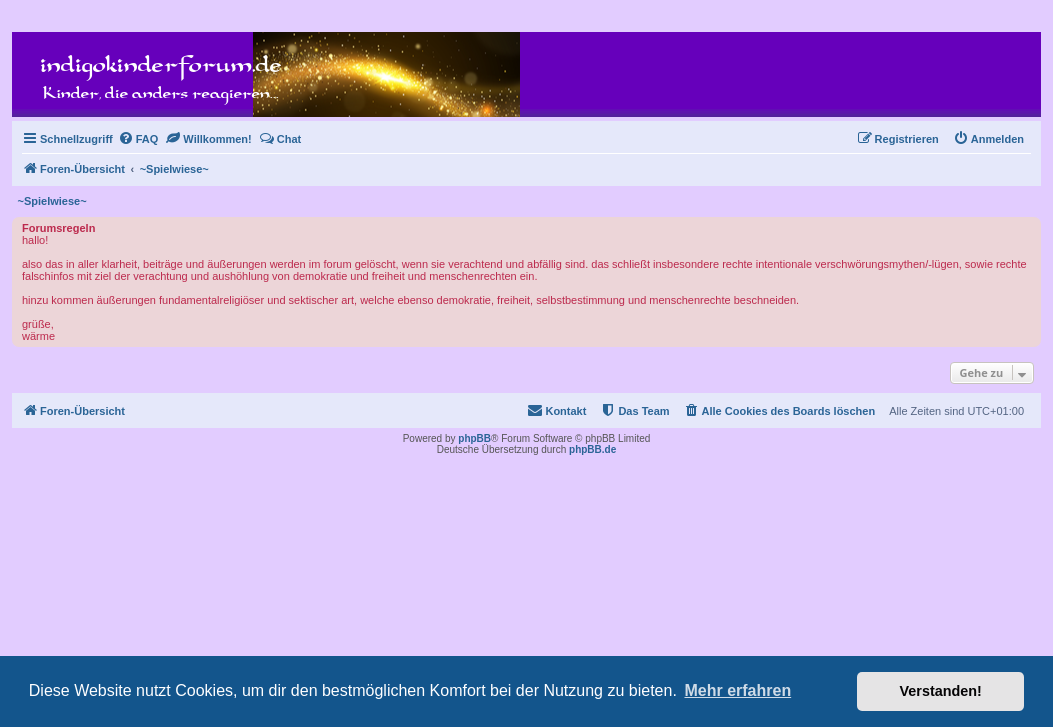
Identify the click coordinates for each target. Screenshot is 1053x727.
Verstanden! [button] (941, 691)
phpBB (474, 438)
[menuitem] (138, 139)
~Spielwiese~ (52, 201)
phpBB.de (592, 449)
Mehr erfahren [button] (737, 690)
